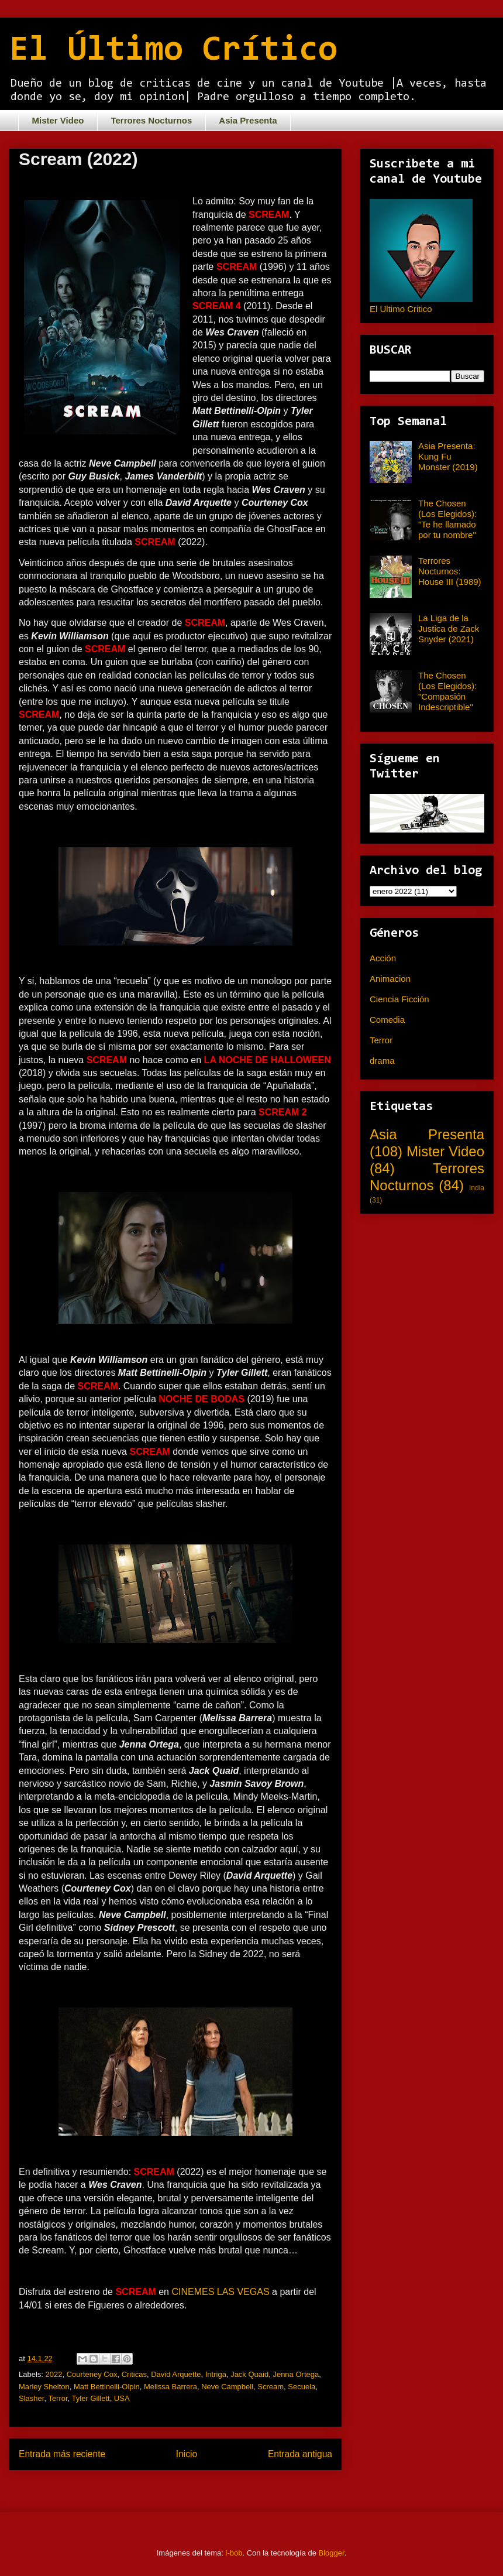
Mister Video (58, 120)
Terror (57, 2398)
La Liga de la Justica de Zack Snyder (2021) (448, 628)
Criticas (134, 2374)
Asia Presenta (248, 120)
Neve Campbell (227, 2386)
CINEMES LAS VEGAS (221, 2292)
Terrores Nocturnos (151, 120)
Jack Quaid (249, 2374)
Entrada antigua (300, 2454)
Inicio (186, 2454)
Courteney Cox (92, 2374)
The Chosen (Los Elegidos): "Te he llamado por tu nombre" (447, 519)
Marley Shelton (44, 2386)
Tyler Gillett (91, 2398)
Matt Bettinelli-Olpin (107, 2386)
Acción (383, 958)
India (476, 1188)
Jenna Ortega (296, 2374)
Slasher (31, 2398)
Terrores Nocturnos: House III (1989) (449, 571)
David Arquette (176, 2374)
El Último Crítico (173, 50)
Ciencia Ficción (399, 999)
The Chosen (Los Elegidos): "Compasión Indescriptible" (447, 691)
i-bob (234, 2552)
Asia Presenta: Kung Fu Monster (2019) (448, 456)
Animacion (390, 979)
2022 (54, 2374)
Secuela (301, 2386)
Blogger (331, 2552)
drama (382, 1061)
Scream (270, 2386)
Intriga (215, 2374)
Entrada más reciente (62, 2454)
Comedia (387, 1020)
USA (122, 2398)
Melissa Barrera (170, 2386)
